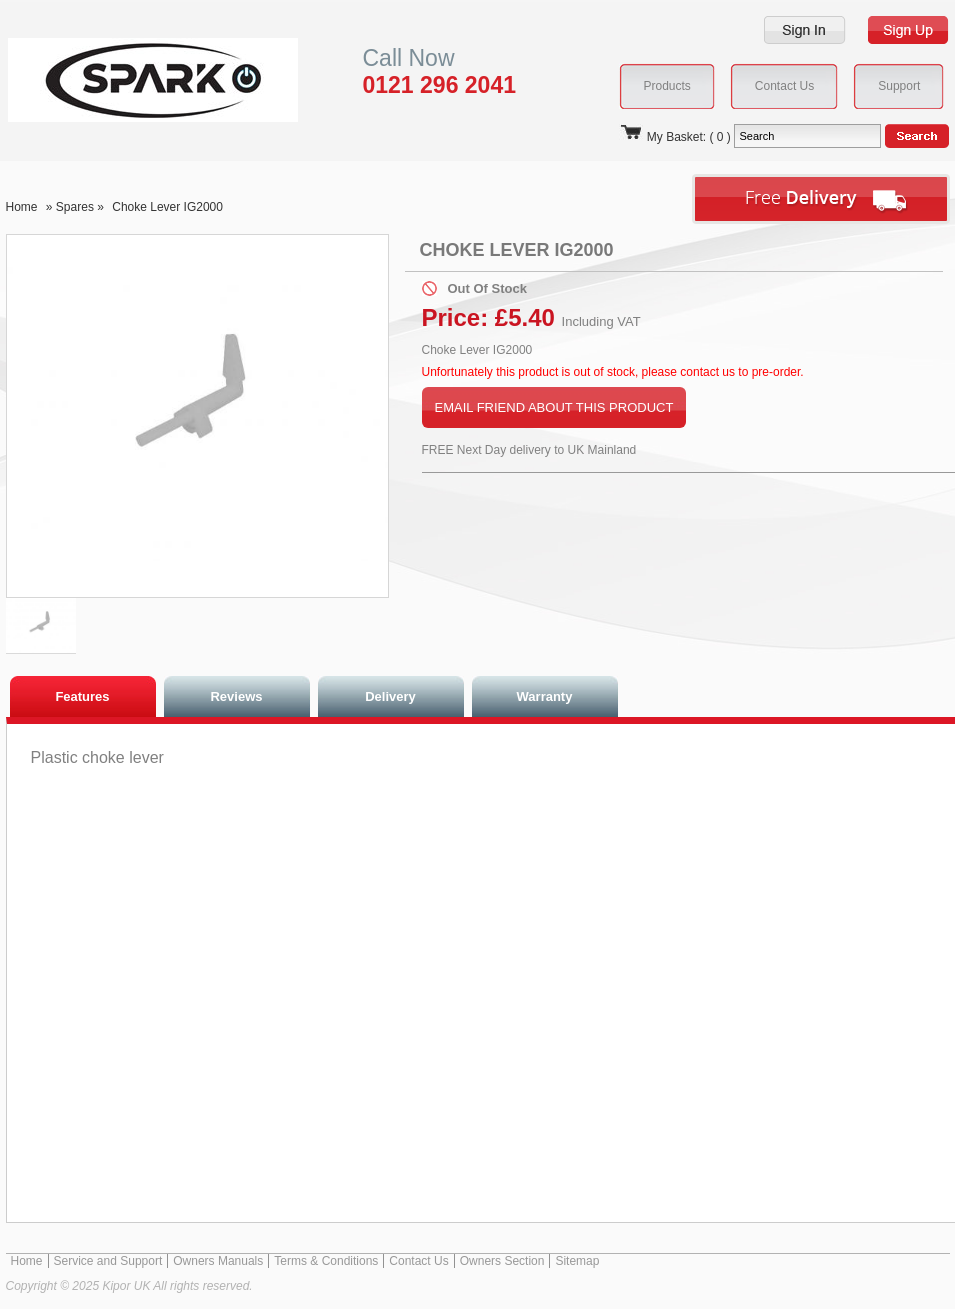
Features (82, 696)
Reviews (236, 696)
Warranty (545, 696)
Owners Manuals (218, 1261)
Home (22, 207)
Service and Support (108, 1261)
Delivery (390, 696)
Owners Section (502, 1261)
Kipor (122, 79)
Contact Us (418, 1261)
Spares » (81, 207)
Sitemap (577, 1261)
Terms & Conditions (326, 1261)
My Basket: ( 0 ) (675, 137)
